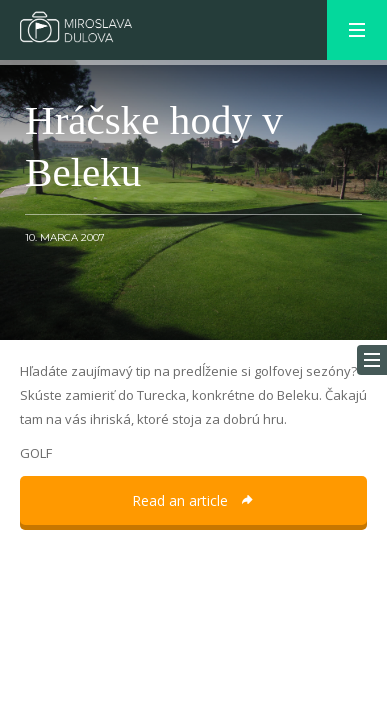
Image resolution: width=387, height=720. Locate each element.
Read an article (194, 500)
